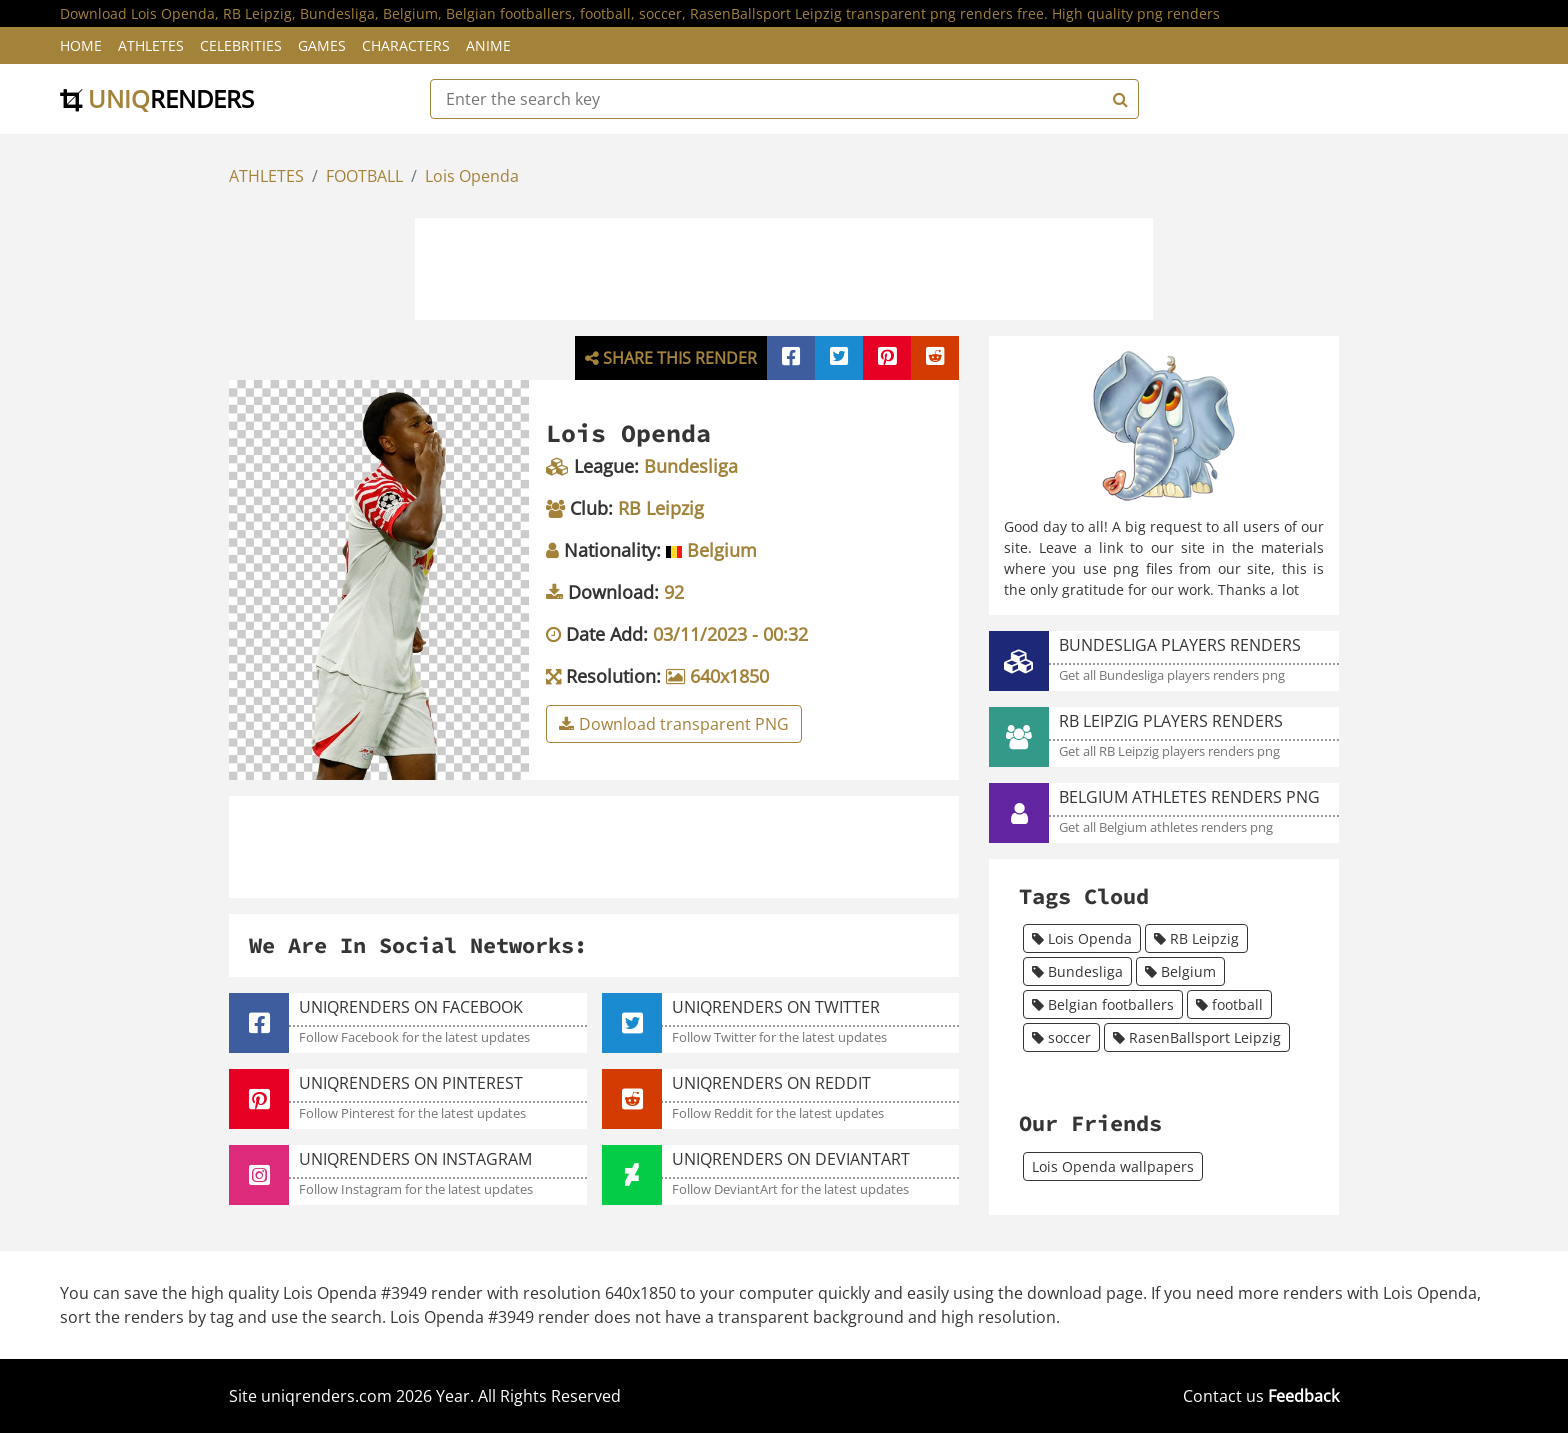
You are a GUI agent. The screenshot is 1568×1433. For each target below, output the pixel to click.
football (1229, 1004)
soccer (1061, 1037)
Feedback (1303, 1396)
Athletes (151, 45)
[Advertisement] (784, 266)
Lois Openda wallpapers (1113, 1166)
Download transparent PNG (674, 724)
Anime (488, 45)
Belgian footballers (1103, 1004)
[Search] (1118, 99)
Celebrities (241, 45)
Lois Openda (472, 176)
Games (322, 45)
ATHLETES (266, 176)
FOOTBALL (364, 176)
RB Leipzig (1196, 938)
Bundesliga (1077, 971)
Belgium (1180, 971)
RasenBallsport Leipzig (1197, 1037)
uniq (157, 98)
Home (81, 45)
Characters (406, 45)
